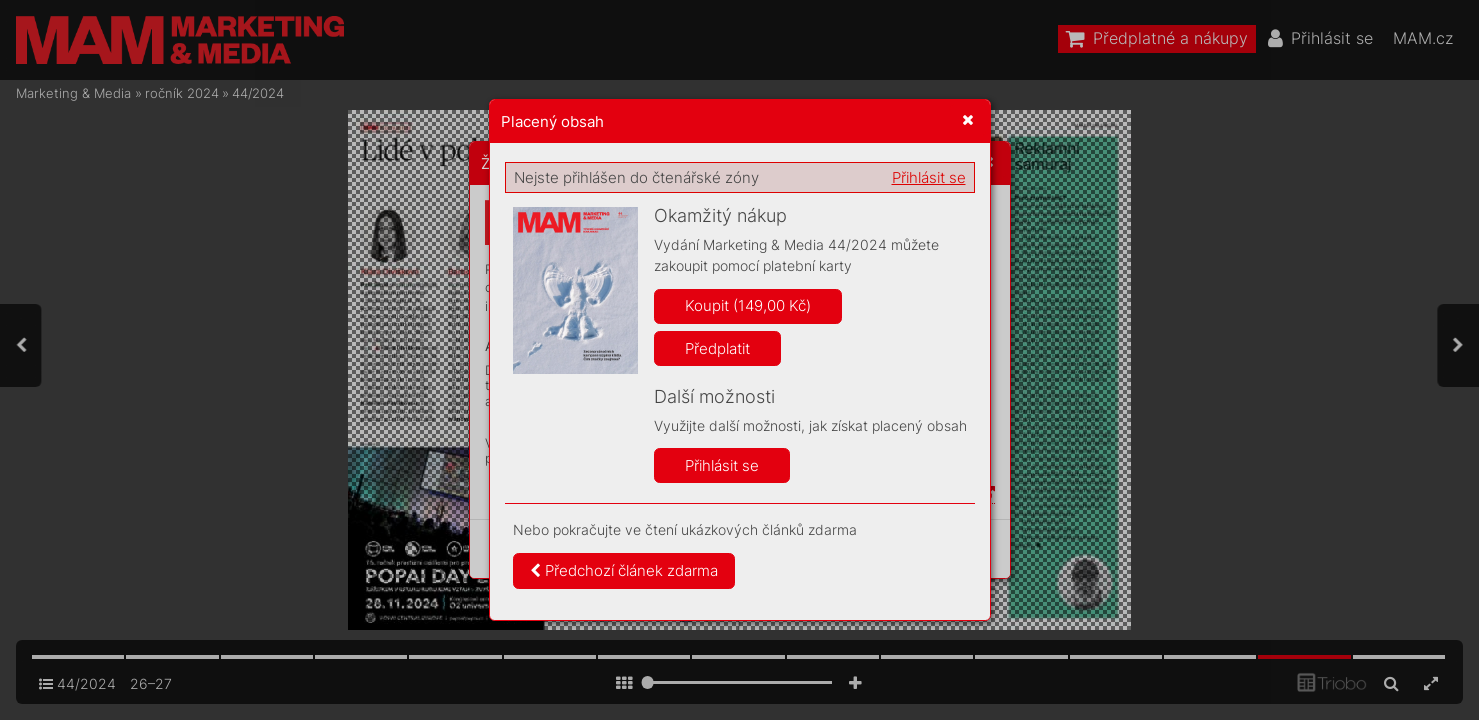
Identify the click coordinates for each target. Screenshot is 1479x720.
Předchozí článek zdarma (624, 570)
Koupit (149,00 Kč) (748, 305)
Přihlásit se (929, 177)
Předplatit (717, 348)
